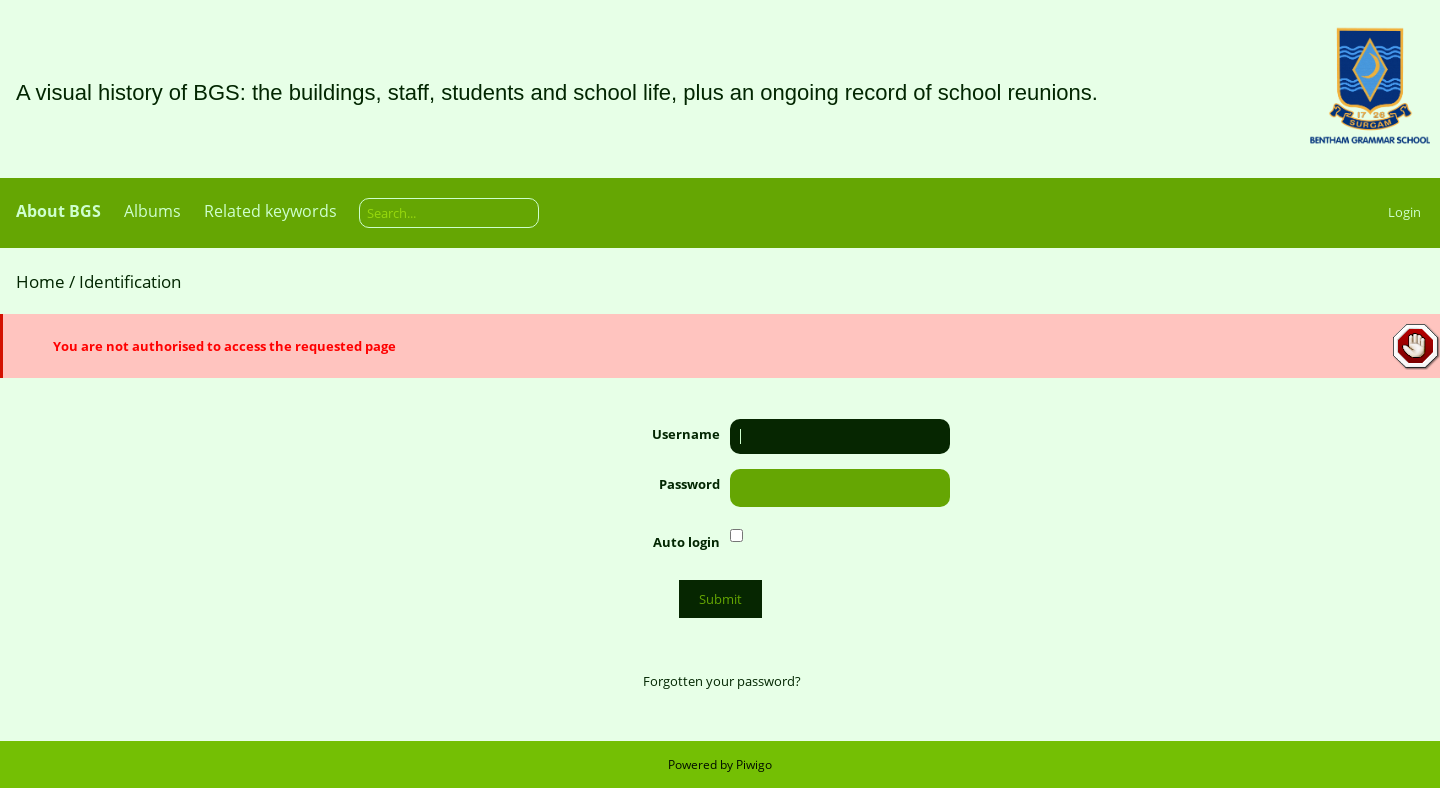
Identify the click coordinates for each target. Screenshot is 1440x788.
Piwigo (754, 764)
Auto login (686, 542)
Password (689, 484)
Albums (152, 211)
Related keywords (270, 211)
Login (1404, 212)
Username (686, 434)
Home (40, 281)
